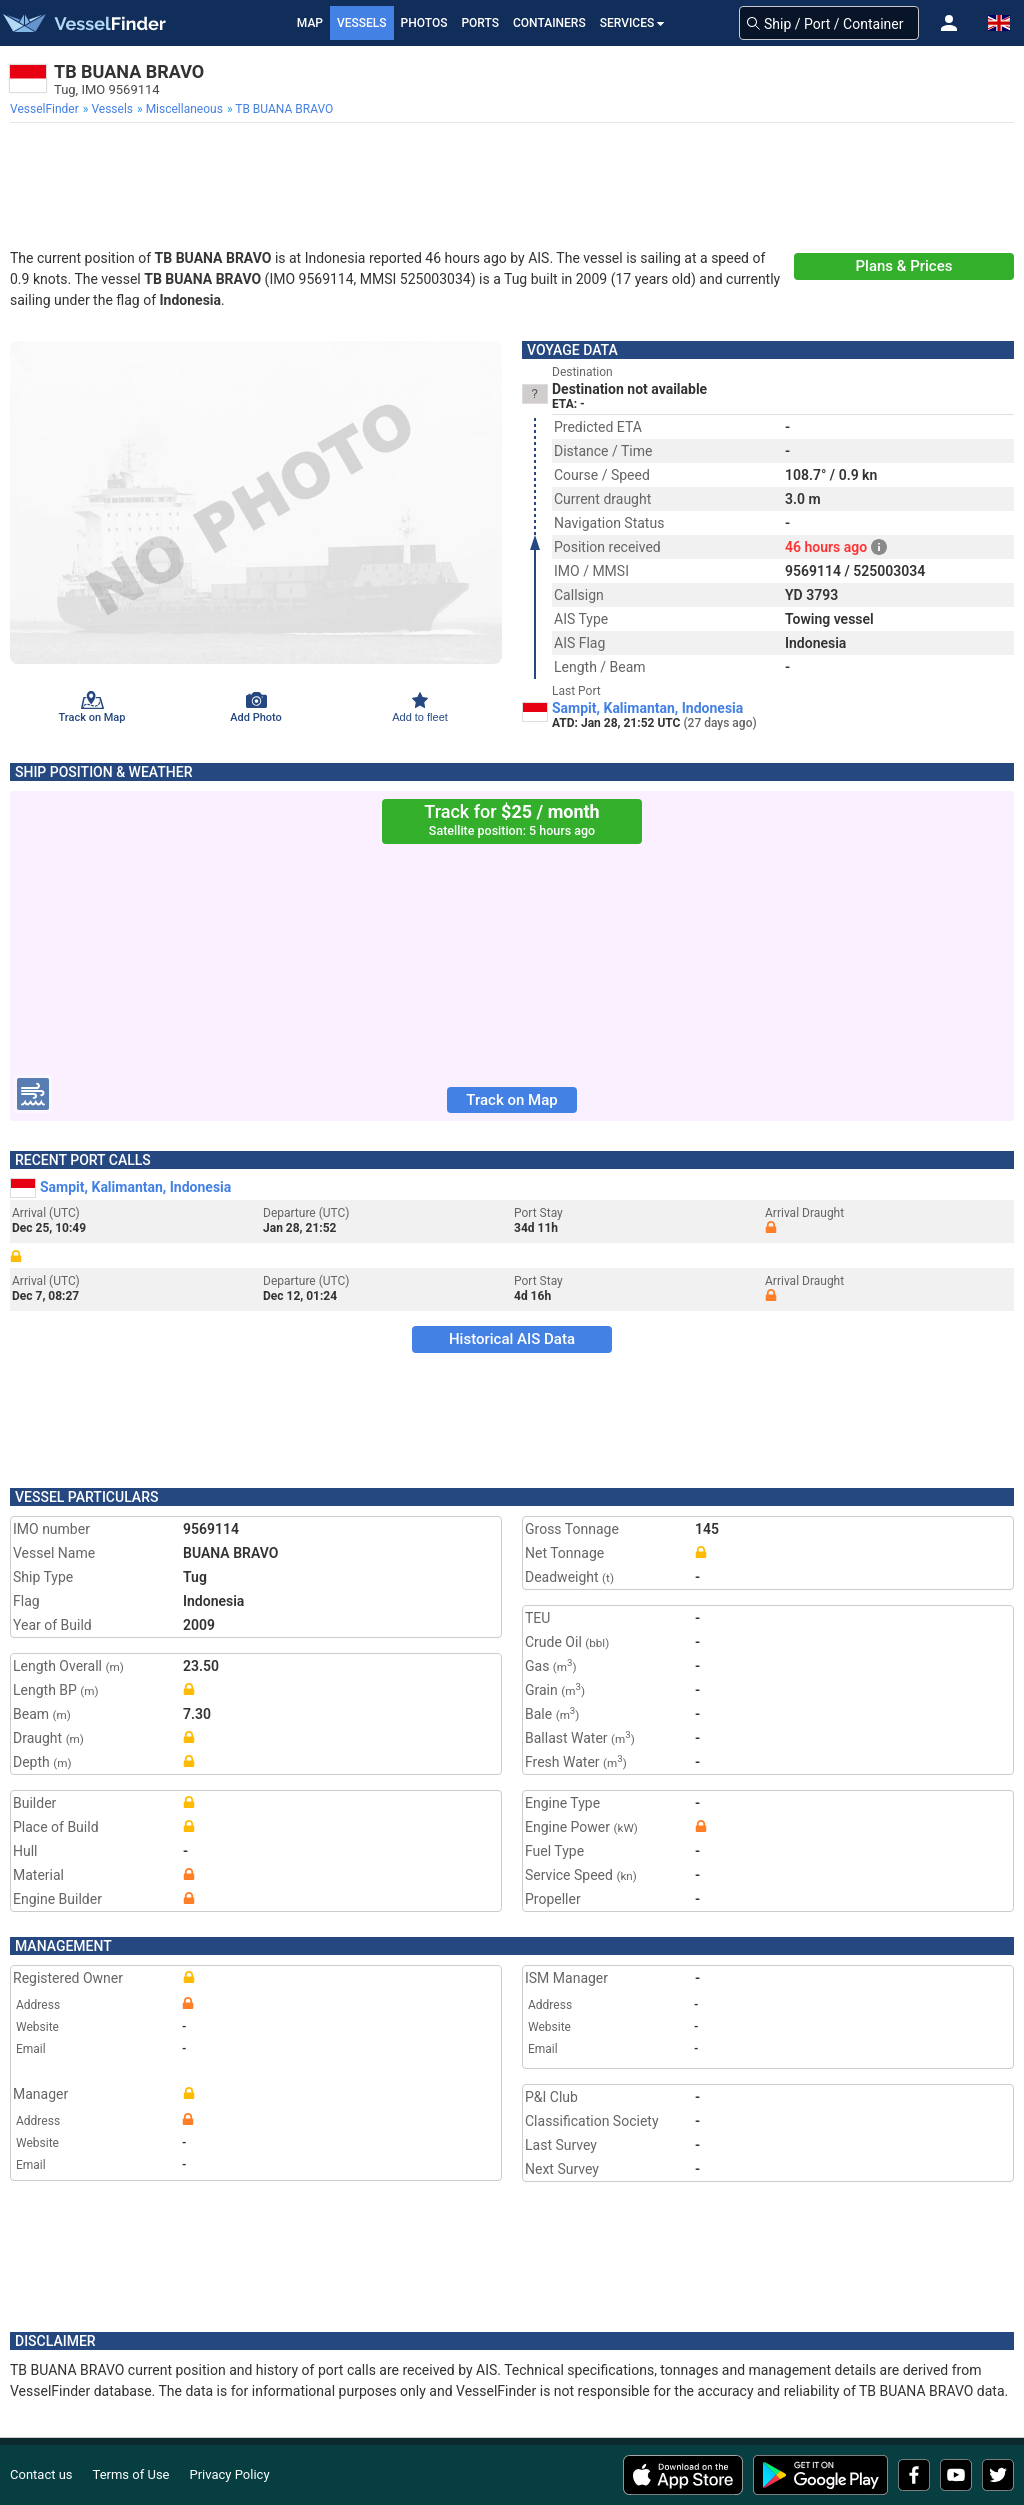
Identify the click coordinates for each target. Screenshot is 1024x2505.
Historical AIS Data (512, 1339)
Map (310, 23)
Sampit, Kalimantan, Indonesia (647, 708)
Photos (424, 23)
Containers (549, 23)
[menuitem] (46, 109)
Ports (480, 23)
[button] (949, 23)
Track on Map (511, 1100)
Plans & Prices (904, 266)
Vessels (362, 23)
